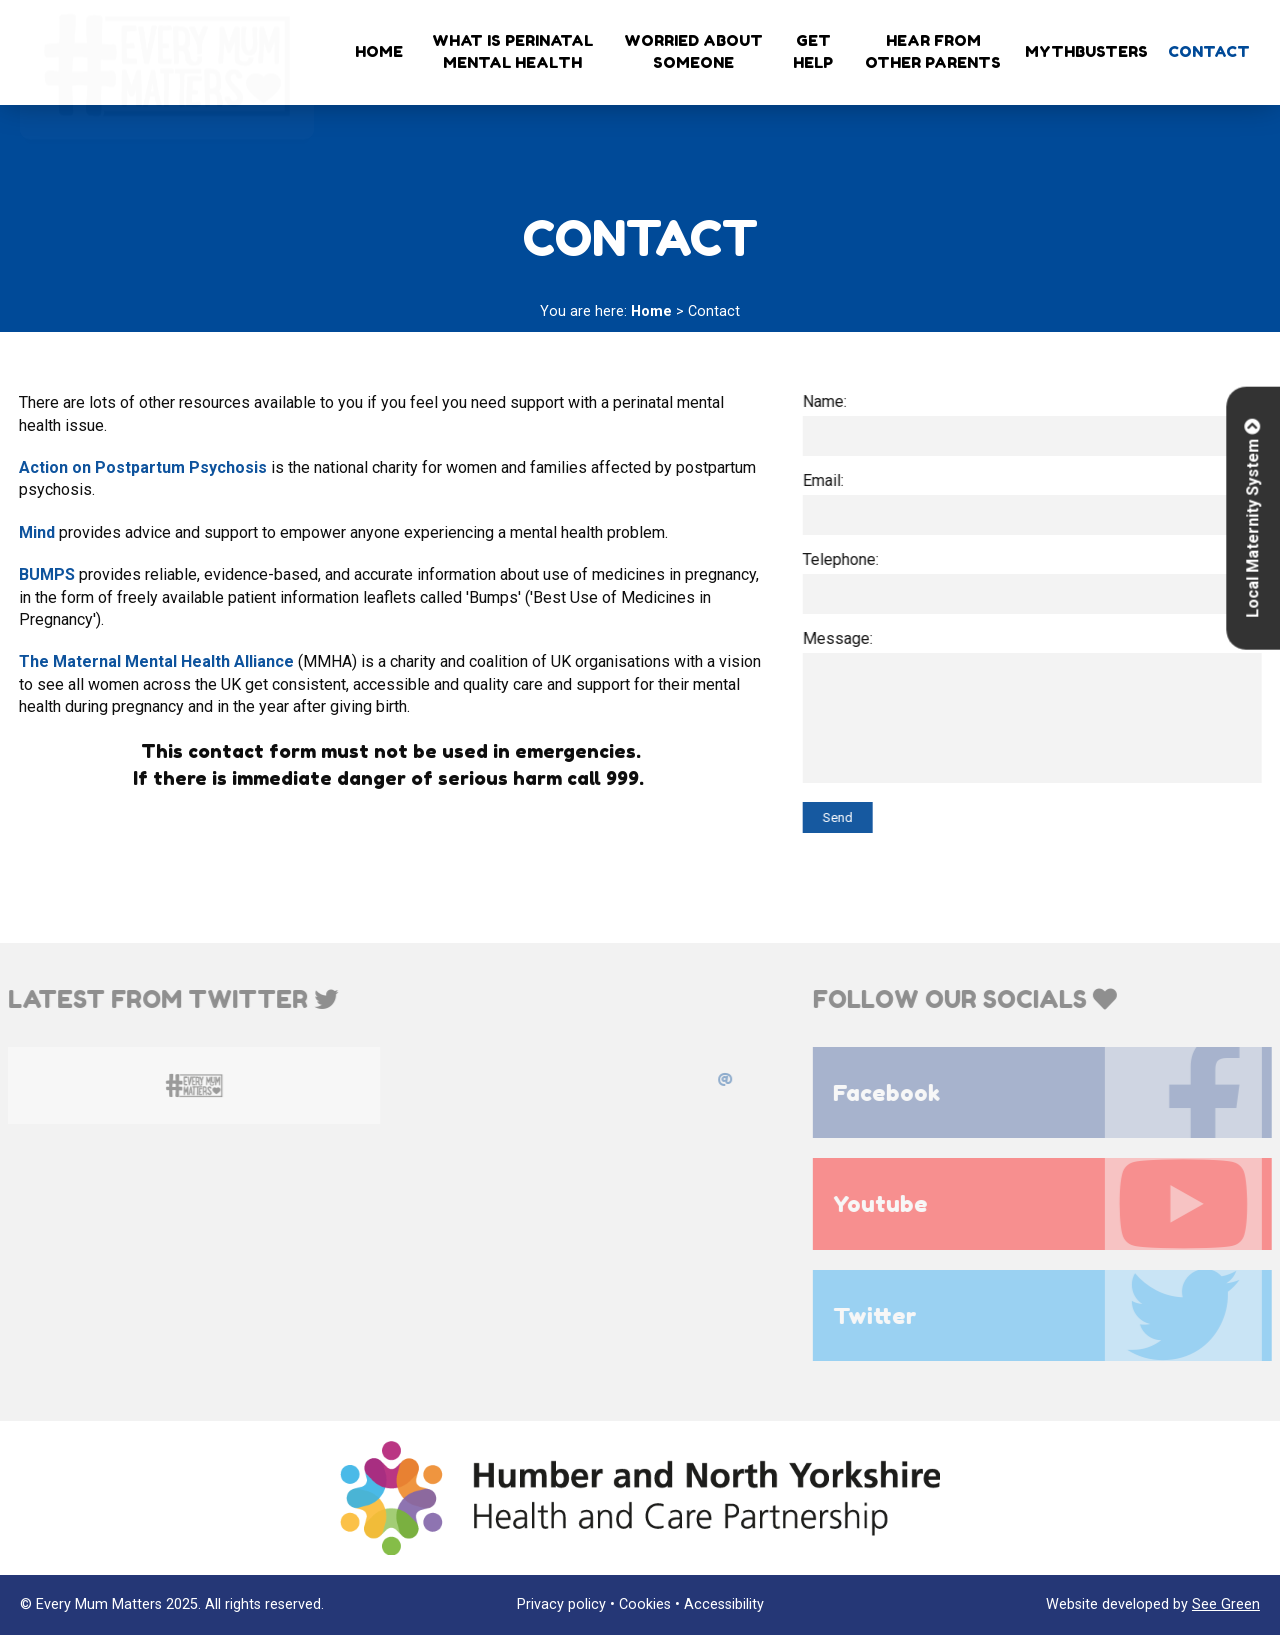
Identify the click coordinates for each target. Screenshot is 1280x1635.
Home (379, 51)
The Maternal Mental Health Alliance (154, 661)
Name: (828, 401)
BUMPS (45, 574)
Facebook (1054, 1092)
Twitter (1054, 1315)
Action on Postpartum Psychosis (141, 467)
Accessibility (724, 1604)
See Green (1226, 1604)
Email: (826, 480)
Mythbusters (1086, 51)
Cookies (645, 1604)
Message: (841, 638)
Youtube (1054, 1203)
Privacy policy (561, 1604)
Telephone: (844, 559)
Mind (35, 532)
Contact (1209, 51)
